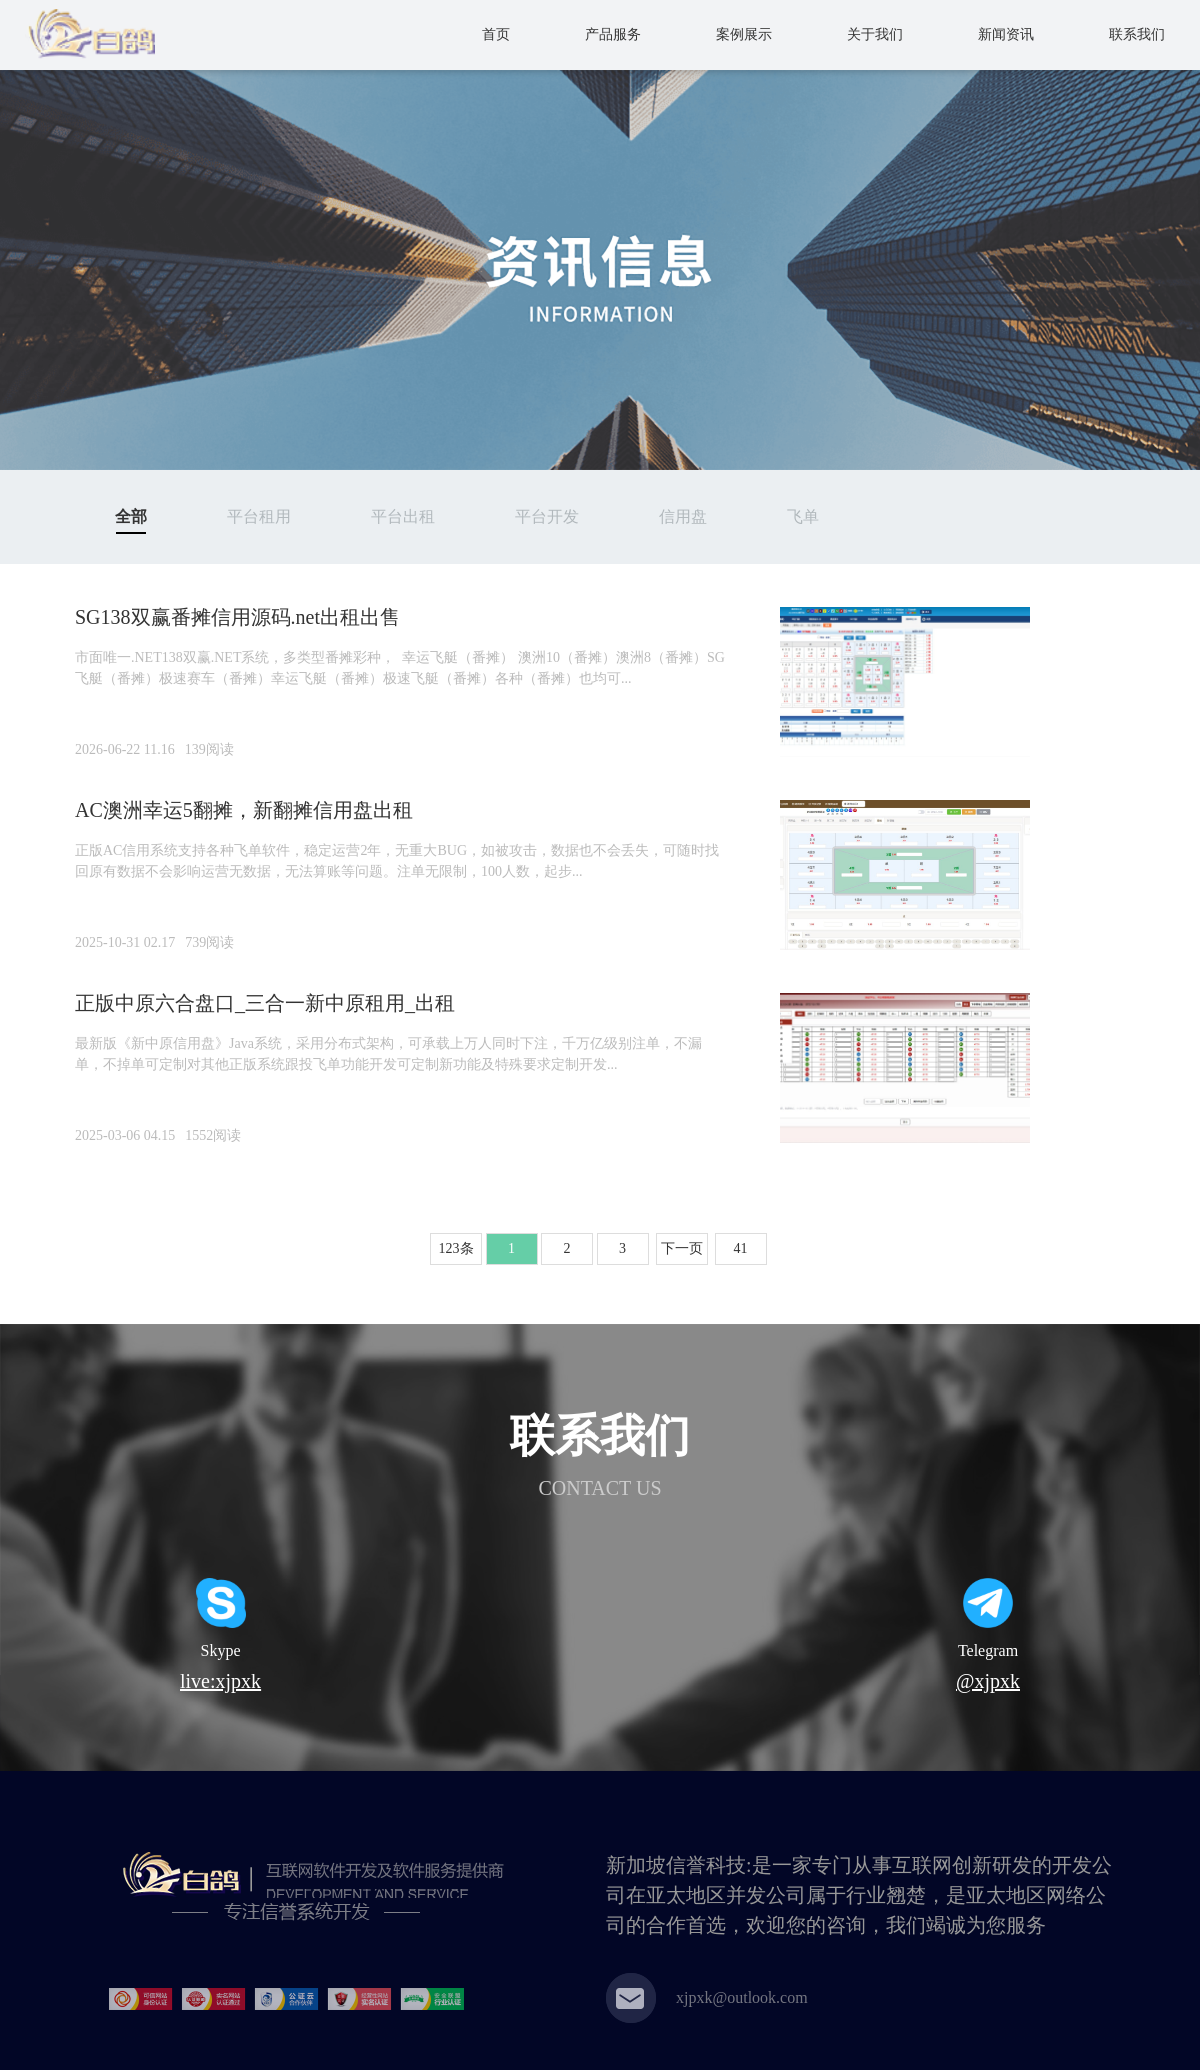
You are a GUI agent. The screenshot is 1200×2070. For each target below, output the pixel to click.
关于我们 (875, 34)
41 (741, 1248)
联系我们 (1137, 34)
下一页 (682, 1248)
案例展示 (744, 34)
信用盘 (683, 516)
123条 (456, 1248)
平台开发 (547, 516)
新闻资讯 (1006, 34)
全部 (131, 516)
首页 (496, 34)
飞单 (803, 516)
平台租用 (259, 516)
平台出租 (403, 516)
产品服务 (613, 34)
